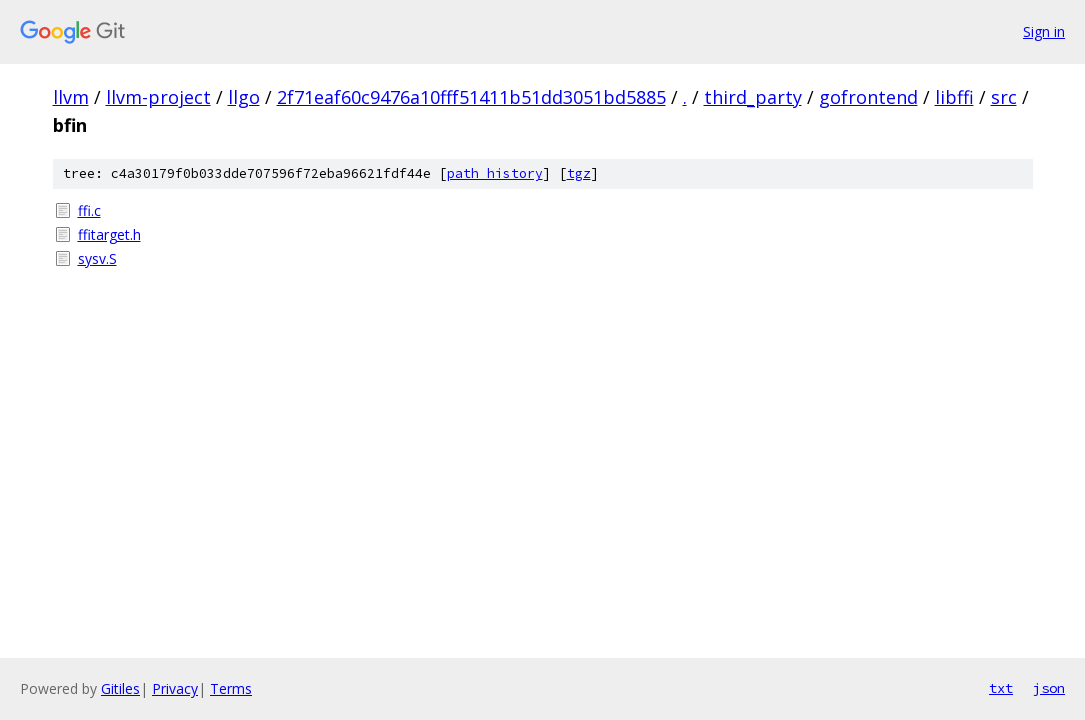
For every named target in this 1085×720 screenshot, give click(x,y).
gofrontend (868, 97)
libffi (954, 97)
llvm (71, 97)
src (1004, 97)
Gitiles (120, 688)
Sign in (1044, 31)
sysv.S (97, 258)
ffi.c (89, 210)
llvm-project (158, 97)
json (1049, 688)
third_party (753, 97)
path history (495, 173)
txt (1001, 688)
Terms (231, 688)
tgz (579, 173)
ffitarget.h (109, 234)
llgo (244, 97)
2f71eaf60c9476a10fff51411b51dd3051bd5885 (471, 97)
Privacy (175, 688)
